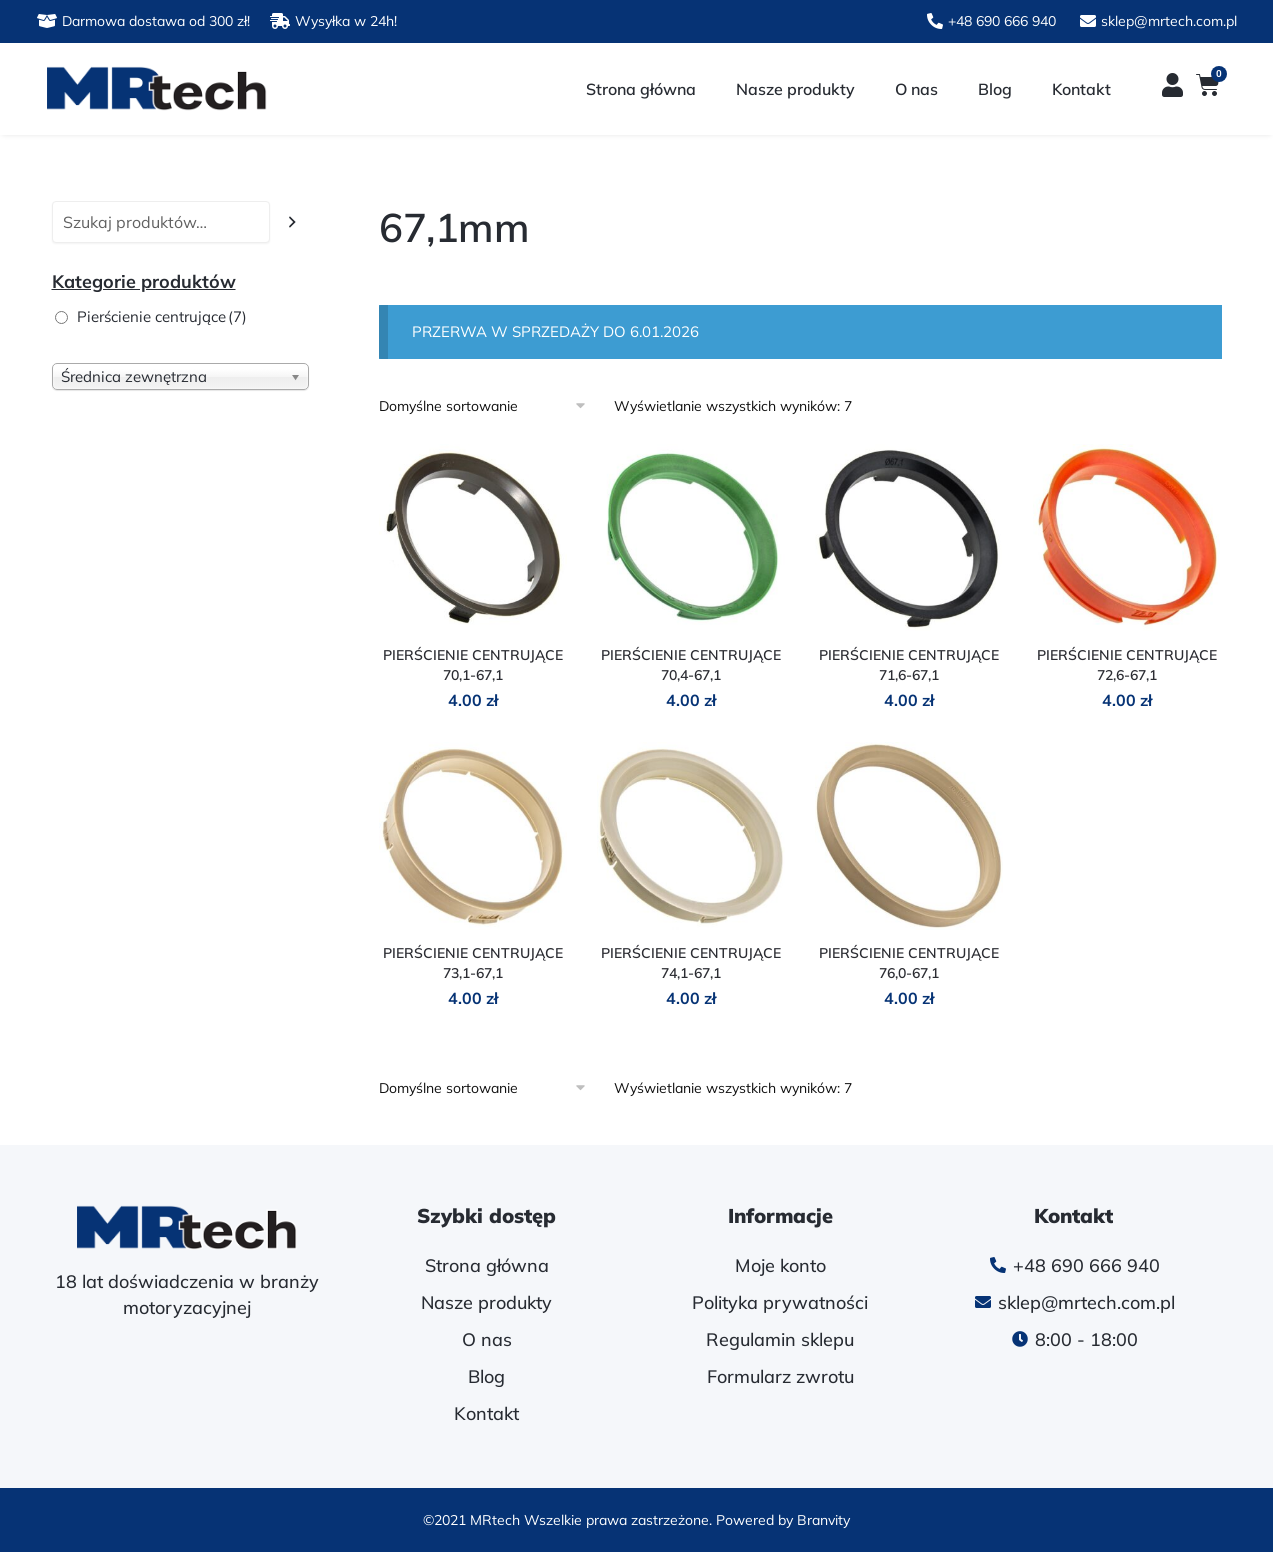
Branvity (823, 1520)
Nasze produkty (795, 89)
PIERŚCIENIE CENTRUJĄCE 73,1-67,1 (473, 963)
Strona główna (641, 89)
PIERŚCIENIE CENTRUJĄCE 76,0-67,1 (909, 963)
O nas (916, 89)
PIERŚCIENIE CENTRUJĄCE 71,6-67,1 (909, 665)
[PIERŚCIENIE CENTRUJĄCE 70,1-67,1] (473, 538)
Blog (995, 89)
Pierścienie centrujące (162, 316)
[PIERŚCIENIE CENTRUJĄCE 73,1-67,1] (473, 836)
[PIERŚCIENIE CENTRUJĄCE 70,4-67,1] (691, 538)
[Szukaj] (292, 222)
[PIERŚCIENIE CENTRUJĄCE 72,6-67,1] (1127, 538)
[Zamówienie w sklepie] (489, 406)
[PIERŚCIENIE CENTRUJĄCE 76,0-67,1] (909, 836)
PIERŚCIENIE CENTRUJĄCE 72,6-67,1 (1127, 665)
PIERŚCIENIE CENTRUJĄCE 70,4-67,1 (691, 665)
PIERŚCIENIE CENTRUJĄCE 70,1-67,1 (473, 665)
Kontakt (1081, 89)
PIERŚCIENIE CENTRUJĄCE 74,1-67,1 (691, 963)
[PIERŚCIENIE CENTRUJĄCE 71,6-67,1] (909, 538)
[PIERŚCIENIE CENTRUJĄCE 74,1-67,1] (691, 836)
